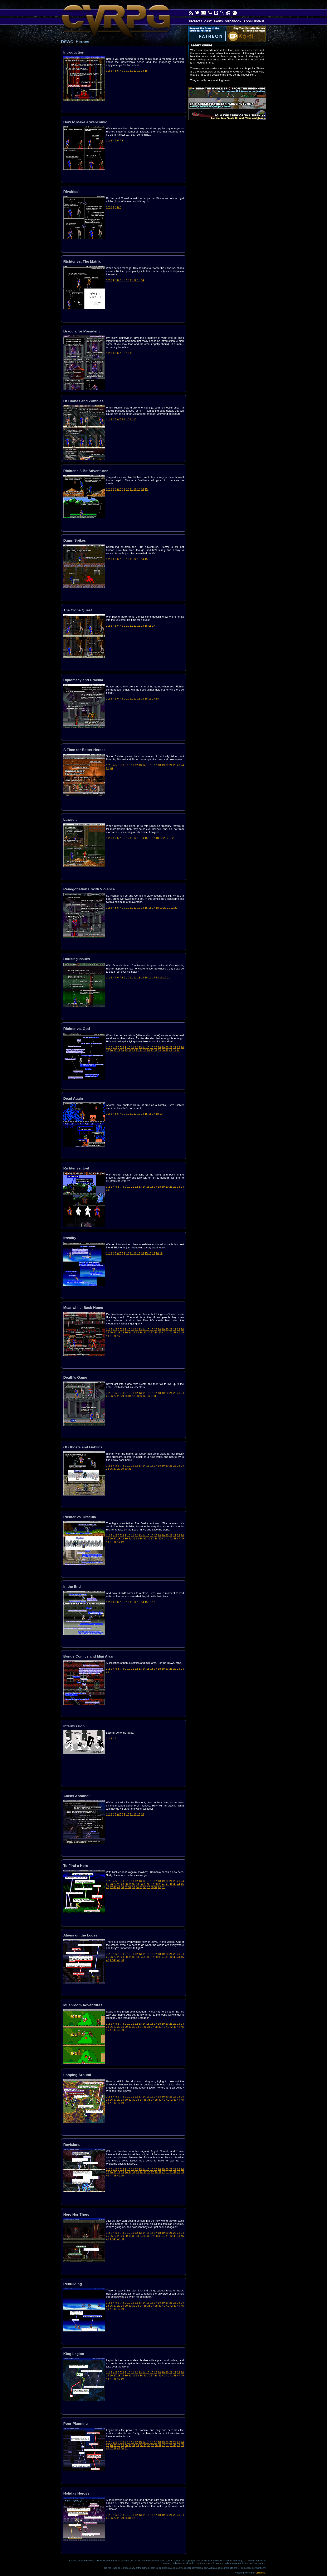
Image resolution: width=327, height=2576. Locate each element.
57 (148, 1887)
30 (126, 1050)
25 (107, 768)
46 (107, 1335)
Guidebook (233, 21)
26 (111, 768)
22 (174, 765)
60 (159, 1887)
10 (127, 70)
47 (111, 1335)
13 (138, 70)
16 (149, 625)
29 (122, 1050)
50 (122, 1541)
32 (133, 1050)
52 (129, 1887)
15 (146, 70)
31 (129, 1050)
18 (157, 698)
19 (163, 765)
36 (148, 1050)
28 (118, 1050)
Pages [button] (218, 21)
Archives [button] (195, 21)
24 (182, 765)
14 (142, 70)
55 (141, 1887)
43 (174, 1050)
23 (178, 765)
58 (152, 1887)
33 (137, 1050)
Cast (208, 21)
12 (134, 70)
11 (131, 70)
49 (118, 1335)
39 (159, 1050)
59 (155, 1887)
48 (114, 1335)
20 (167, 765)
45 (182, 1332)
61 (163, 1887)
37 (152, 1050)
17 (153, 625)
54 (137, 1887)
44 (178, 1050)
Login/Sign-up (253, 21)
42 (170, 1050)
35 (144, 1050)
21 (170, 765)
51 (126, 1887)
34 (141, 1050)
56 (144, 1887)
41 (166, 1050)
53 (133, 1887)
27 (114, 1050)
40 (163, 1050)
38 (155, 1050)
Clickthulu (260, 2572)
